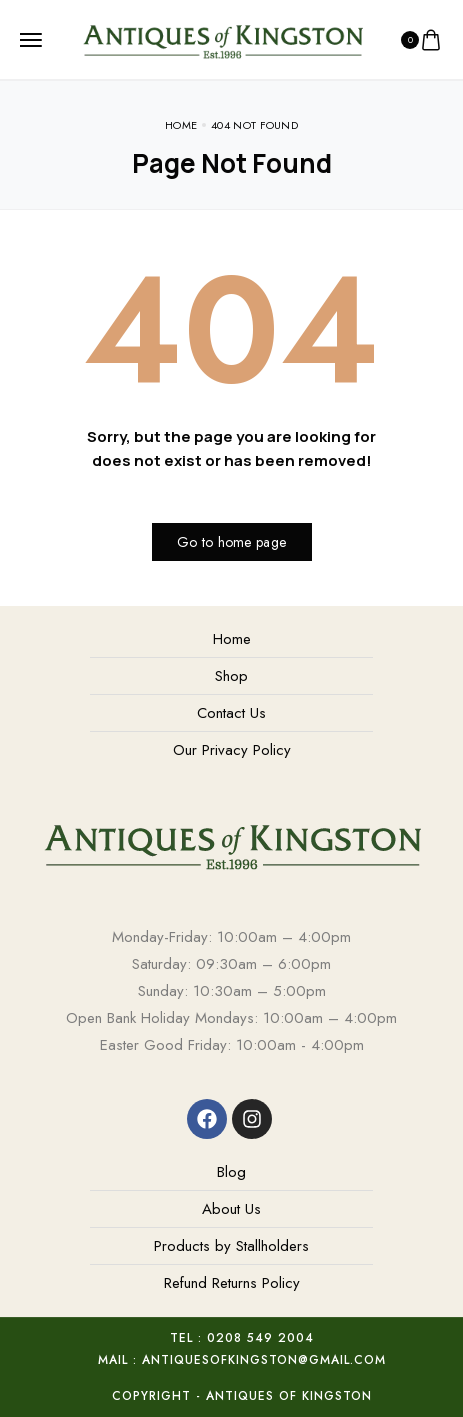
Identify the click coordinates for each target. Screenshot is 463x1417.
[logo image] (222, 38)
